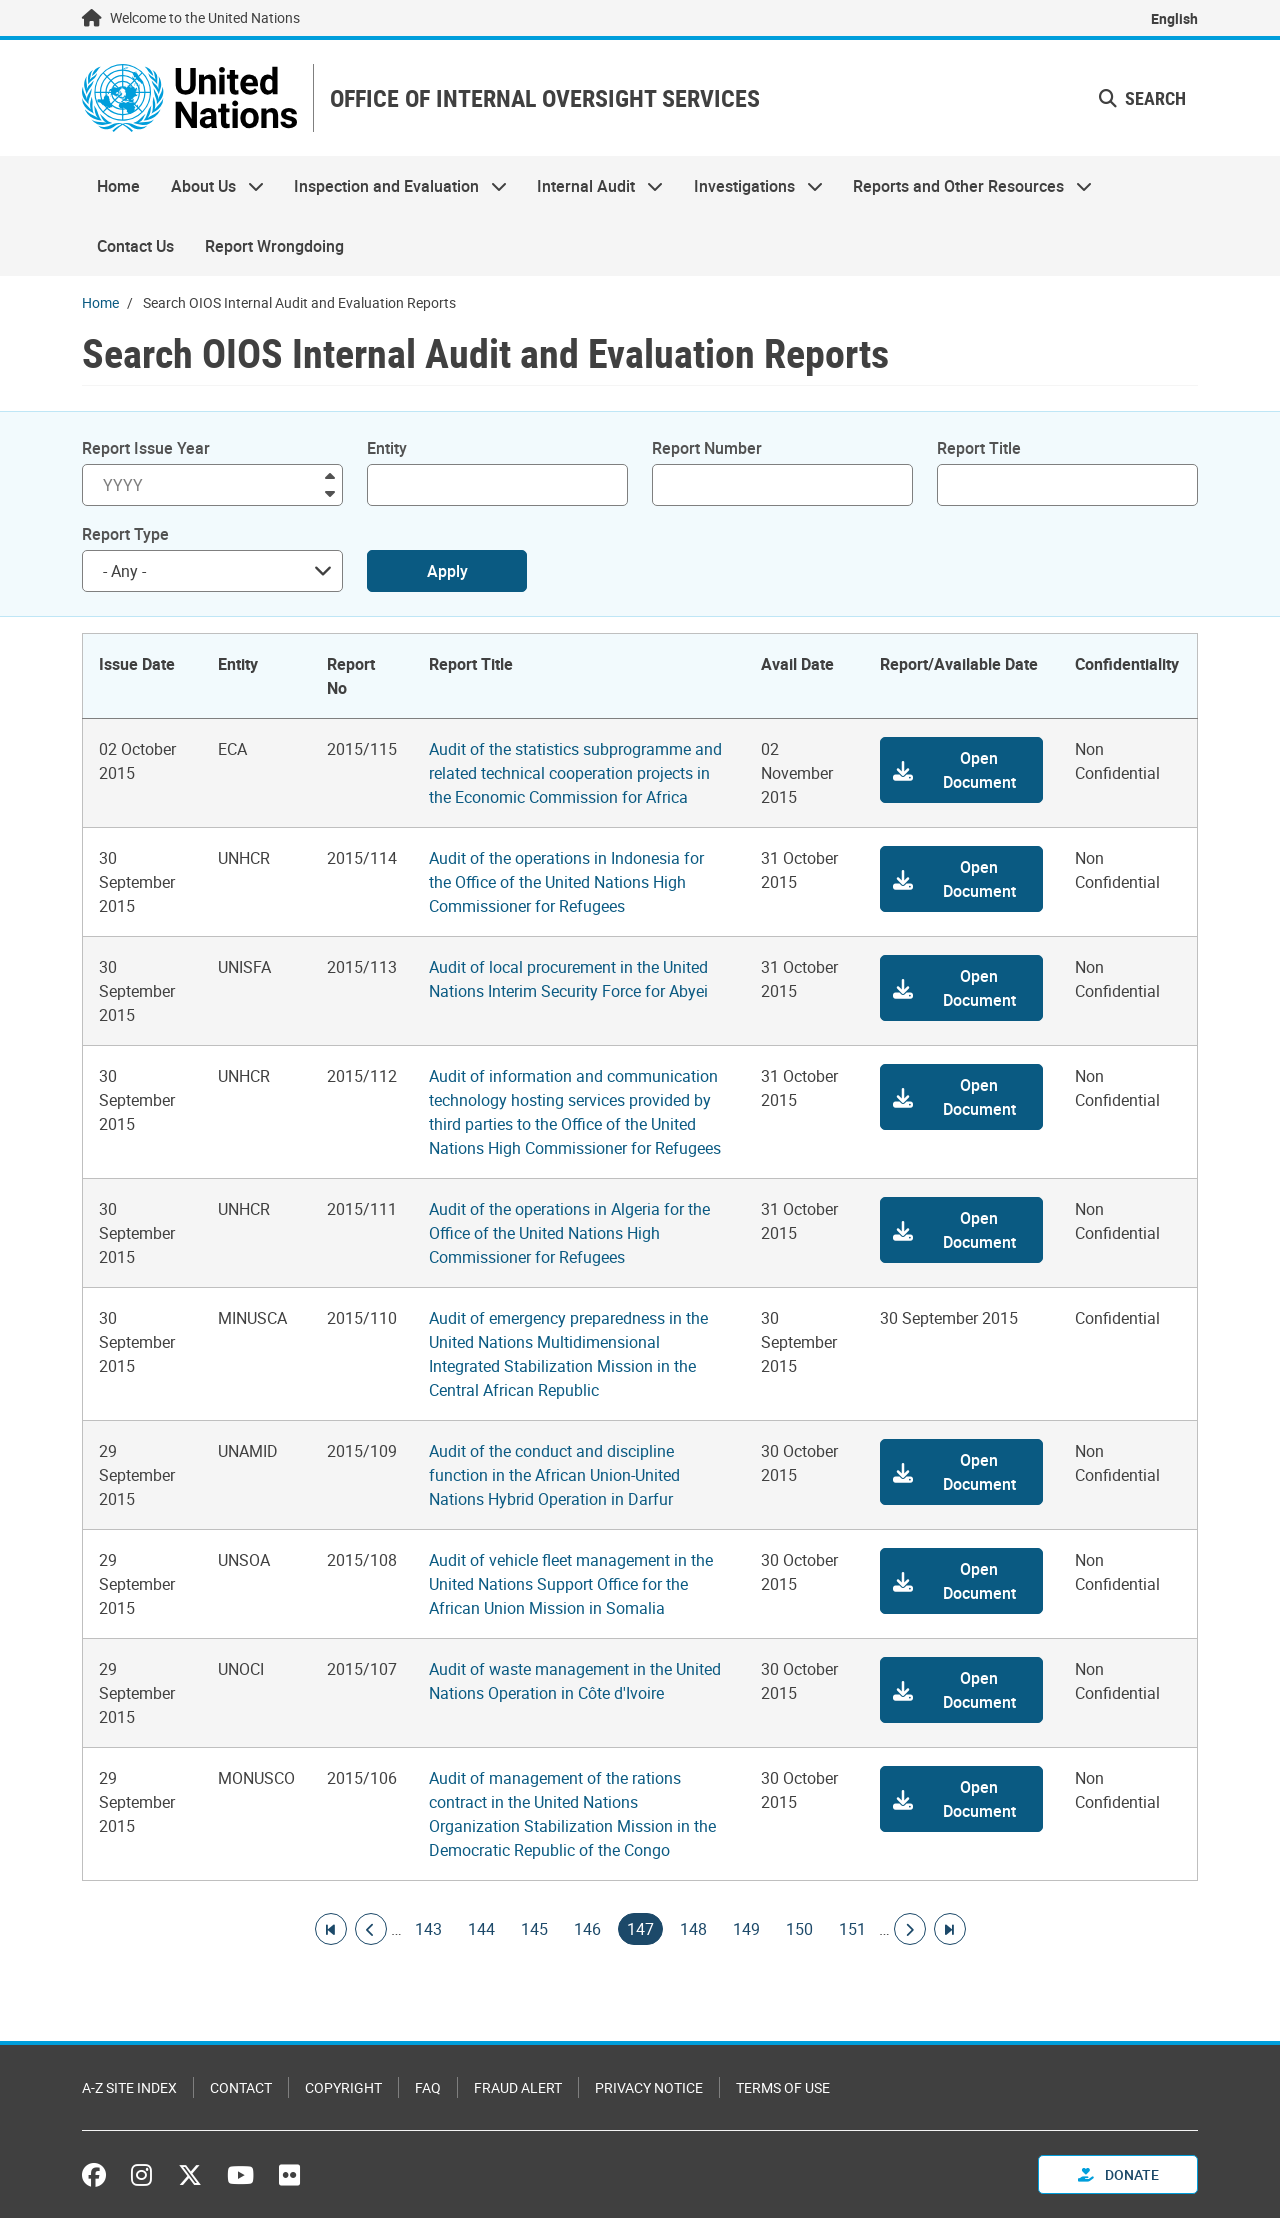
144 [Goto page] (481, 1929)
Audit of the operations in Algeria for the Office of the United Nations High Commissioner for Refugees (569, 1233)
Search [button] (1142, 98)
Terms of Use (783, 2087)
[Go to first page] (331, 1929)
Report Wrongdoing (274, 246)
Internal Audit (592, 186)
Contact (241, 2087)
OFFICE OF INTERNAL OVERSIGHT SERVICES (545, 98)
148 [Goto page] (693, 1929)
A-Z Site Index (129, 2087)
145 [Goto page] (534, 1929)
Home (118, 186)
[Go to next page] (910, 1929)
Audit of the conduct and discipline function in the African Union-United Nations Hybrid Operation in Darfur (554, 1475)
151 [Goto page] (852, 1929)
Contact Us (135, 246)
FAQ (428, 2087)
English (1174, 18)
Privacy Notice (649, 2087)
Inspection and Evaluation (393, 186)
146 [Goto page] (587, 1929)
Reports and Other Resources (965, 186)
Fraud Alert (518, 2087)
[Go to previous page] (371, 1929)
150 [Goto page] (799, 1929)
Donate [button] (1118, 2174)
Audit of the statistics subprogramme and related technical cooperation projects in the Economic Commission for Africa (575, 773)
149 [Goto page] (746, 1929)
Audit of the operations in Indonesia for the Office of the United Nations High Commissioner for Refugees (566, 882)
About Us (209, 186)
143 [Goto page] (428, 1929)
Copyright (343, 2087)
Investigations (751, 186)
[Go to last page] (950, 1929)
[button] (961, 770)
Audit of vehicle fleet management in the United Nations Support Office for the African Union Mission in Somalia (571, 1584)
